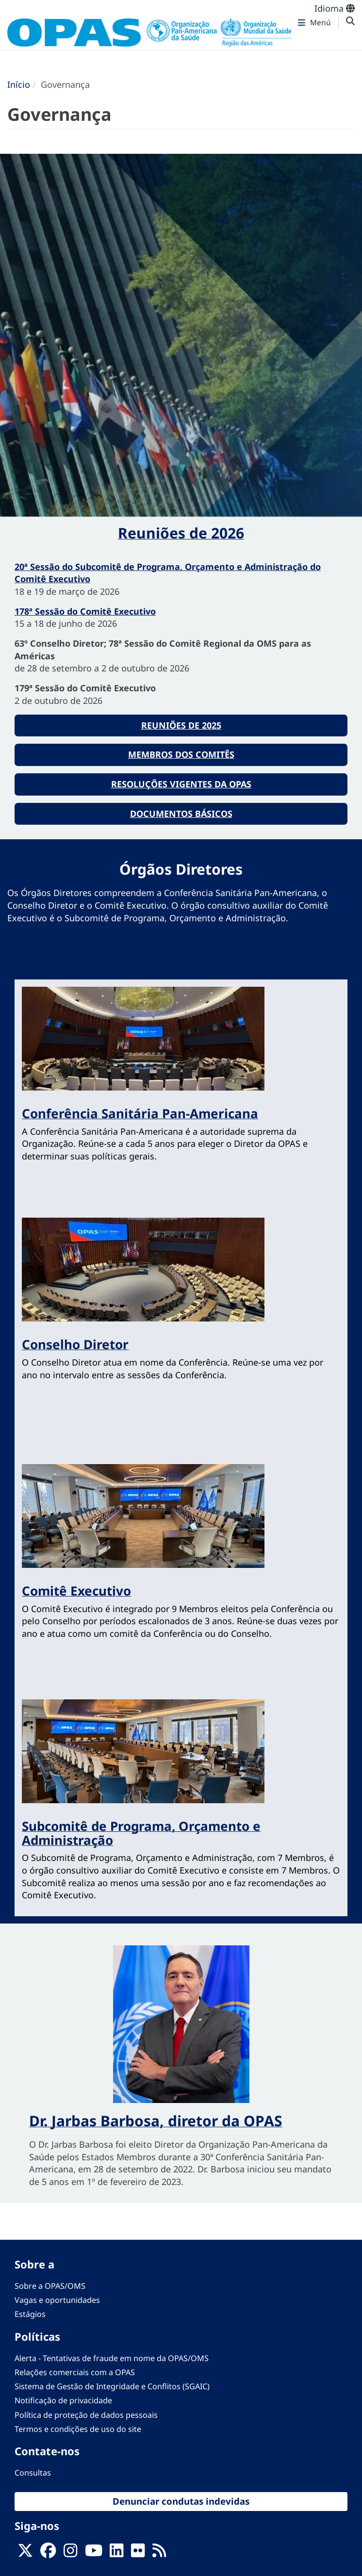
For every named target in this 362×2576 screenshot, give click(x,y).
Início (18, 84)
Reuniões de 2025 (181, 725)
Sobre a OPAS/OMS (50, 2286)
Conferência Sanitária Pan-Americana (140, 1113)
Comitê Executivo (76, 1590)
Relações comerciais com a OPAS (75, 2372)
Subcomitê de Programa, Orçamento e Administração (141, 1833)
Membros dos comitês (181, 754)
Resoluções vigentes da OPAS (181, 784)
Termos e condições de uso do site (78, 2429)
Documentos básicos (181, 813)
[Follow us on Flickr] (138, 2553)
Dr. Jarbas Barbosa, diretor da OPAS (155, 2121)
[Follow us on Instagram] (70, 2553)
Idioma (334, 8)
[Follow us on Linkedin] (116, 2553)
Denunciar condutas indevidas (181, 2501)
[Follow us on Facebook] (48, 2553)
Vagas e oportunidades (57, 2300)
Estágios (30, 2314)
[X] (25, 2553)
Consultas (33, 2472)
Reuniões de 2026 (181, 533)
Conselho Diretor (75, 1344)
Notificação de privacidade (63, 2400)
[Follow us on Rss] (159, 2553)
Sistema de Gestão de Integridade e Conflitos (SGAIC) (112, 2386)
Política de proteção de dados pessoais (86, 2415)
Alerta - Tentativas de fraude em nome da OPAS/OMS (112, 2358)
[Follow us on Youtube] (93, 2553)
